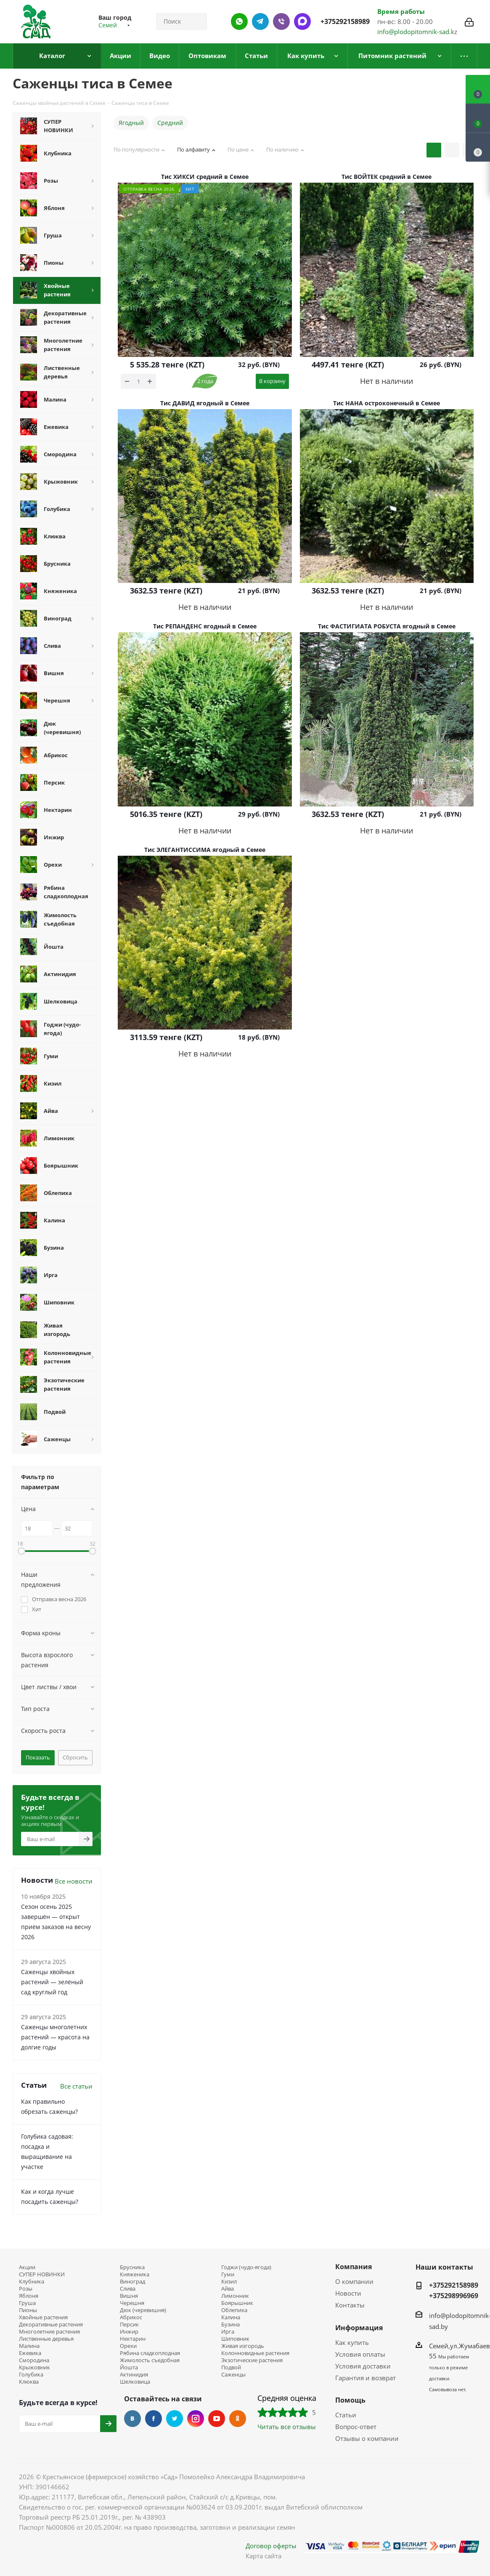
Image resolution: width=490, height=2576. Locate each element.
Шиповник (235, 2339)
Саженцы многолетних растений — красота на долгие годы (55, 2037)
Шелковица (135, 2381)
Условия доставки (363, 2366)
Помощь (350, 2400)
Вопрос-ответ (355, 2426)
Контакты (350, 2305)
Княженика (134, 2274)
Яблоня (28, 2296)
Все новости (74, 1881)
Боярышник (237, 2303)
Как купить (352, 2342)
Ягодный (131, 123)
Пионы (28, 2310)
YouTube (216, 2418)
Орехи (128, 2346)
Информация (359, 2327)
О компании (354, 2281)
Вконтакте (132, 2418)
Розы (25, 2288)
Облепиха (234, 2310)
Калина (230, 2317)
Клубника (31, 2281)
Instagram (195, 2418)
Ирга (227, 2331)
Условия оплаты (360, 2354)
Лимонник (235, 2296)
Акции (27, 2267)
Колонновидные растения (255, 2353)
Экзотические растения (252, 2360)
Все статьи (76, 2086)
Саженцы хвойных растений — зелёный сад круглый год (52, 1982)
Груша (27, 2303)
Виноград (132, 2281)
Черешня (132, 2303)
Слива (127, 2288)
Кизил (229, 2281)
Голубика (31, 2374)
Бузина (230, 2324)
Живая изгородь (242, 2346)
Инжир (129, 2331)
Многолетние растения (49, 2331)
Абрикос (131, 2317)
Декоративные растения (51, 2324)
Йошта (129, 2367)
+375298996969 (453, 2295)
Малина (29, 2346)
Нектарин (133, 2339)
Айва (227, 2288)
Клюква (29, 2381)
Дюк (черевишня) (143, 2310)
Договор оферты (271, 2545)
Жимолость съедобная (150, 2360)
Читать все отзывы (286, 2426)
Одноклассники (237, 2418)
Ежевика (30, 2353)
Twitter (174, 2418)
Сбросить (75, 1757)
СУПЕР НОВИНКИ (42, 2274)
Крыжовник (34, 2367)
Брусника (132, 2267)
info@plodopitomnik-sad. (414, 31)
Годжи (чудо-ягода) (246, 2267)
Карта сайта (263, 2556)
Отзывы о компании (367, 2438)
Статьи (345, 2415)
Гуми (227, 2274)
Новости (348, 2293)
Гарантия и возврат (365, 2378)
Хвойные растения (43, 2317)
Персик (129, 2324)
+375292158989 (345, 21)
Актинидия (134, 2374)
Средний (170, 123)
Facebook (153, 2418)
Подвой (231, 2367)
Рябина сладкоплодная (150, 2353)
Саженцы (233, 2374)
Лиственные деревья (46, 2339)
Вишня (129, 2296)
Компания (353, 2266)
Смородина (34, 2360)
